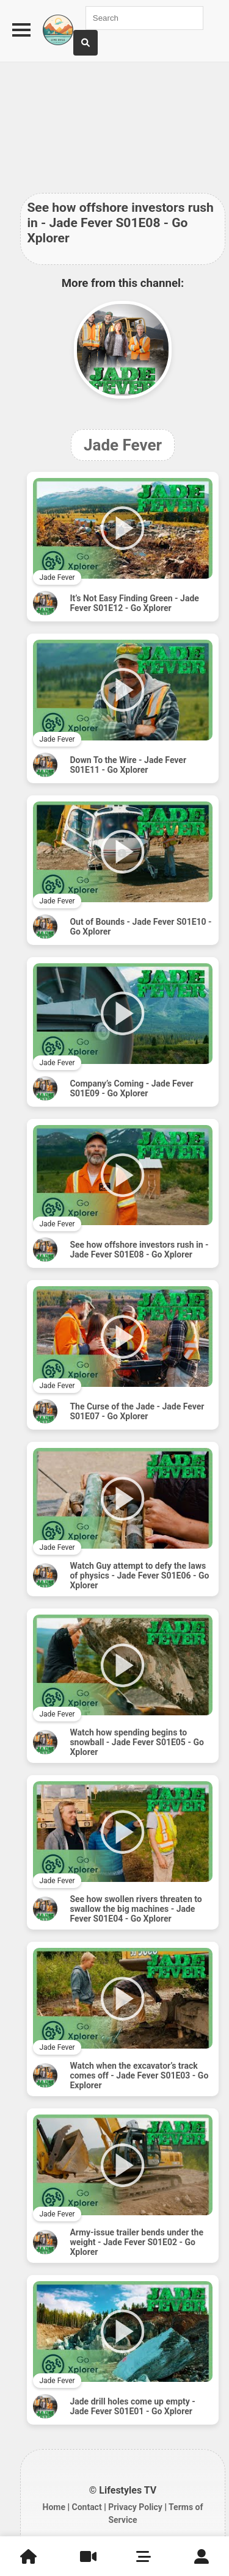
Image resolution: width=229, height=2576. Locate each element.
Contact (86, 2507)
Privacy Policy (135, 2507)
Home (54, 2507)
